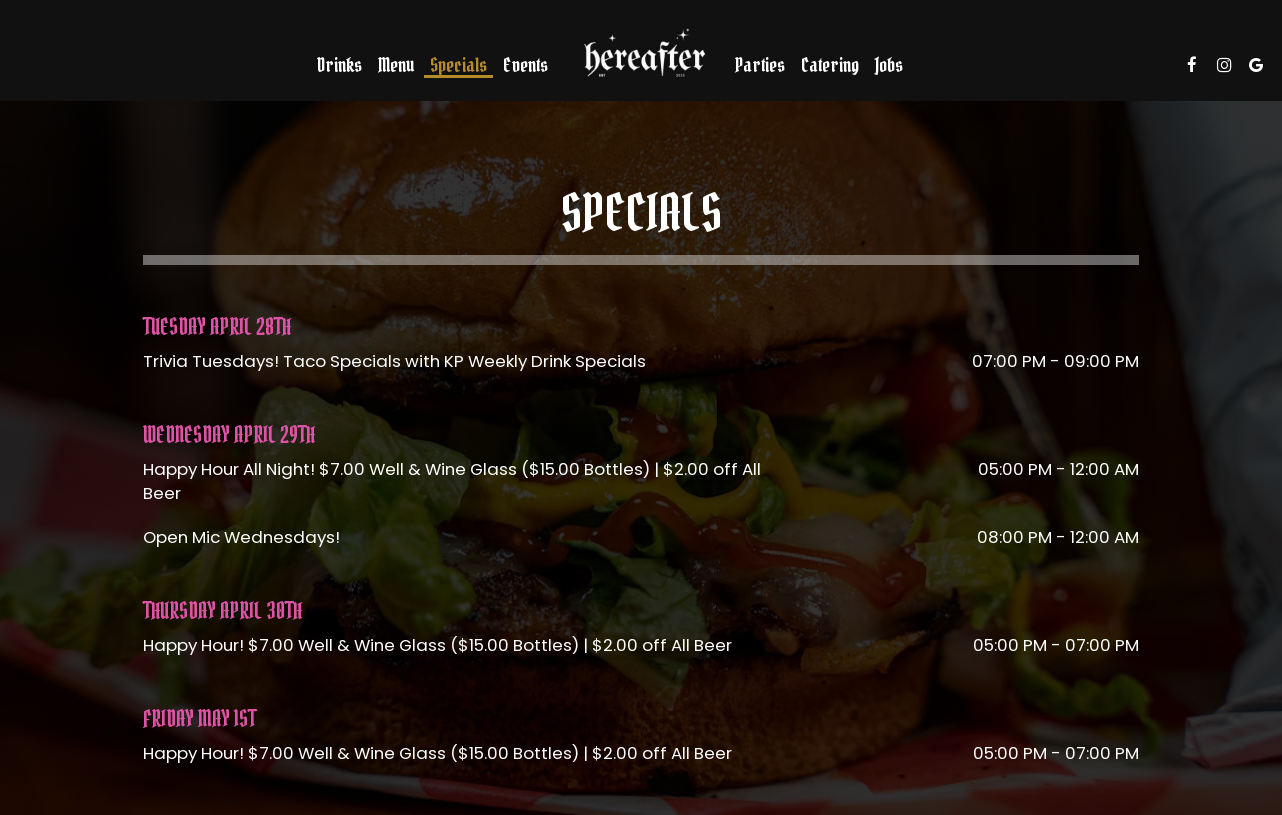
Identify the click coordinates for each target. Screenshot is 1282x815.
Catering (830, 65)
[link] (641, 53)
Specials (458, 65)
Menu (396, 65)
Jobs (889, 65)
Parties (759, 65)
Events (525, 65)
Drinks (339, 65)
